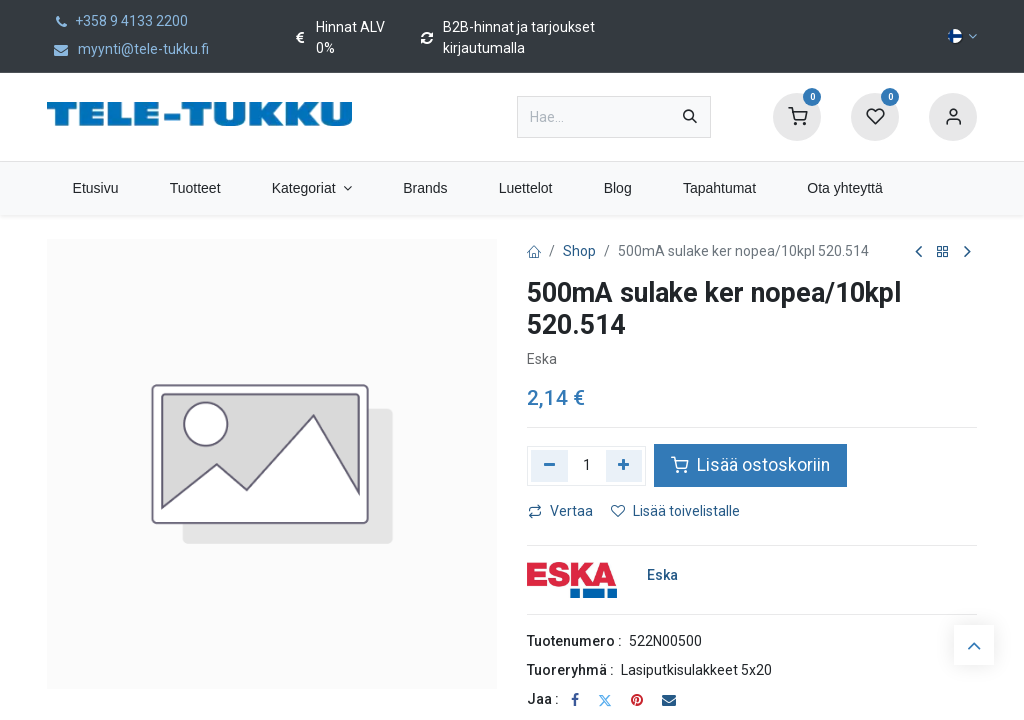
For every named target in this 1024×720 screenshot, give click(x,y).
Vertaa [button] (560, 511)
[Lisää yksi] (624, 466)
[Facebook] (575, 700)
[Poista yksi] (549, 466)
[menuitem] (95, 188)
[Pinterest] (637, 700)
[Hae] (690, 117)
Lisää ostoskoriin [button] (750, 465)
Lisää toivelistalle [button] (675, 511)
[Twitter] (605, 700)
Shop (579, 251)
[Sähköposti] (669, 700)
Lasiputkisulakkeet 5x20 (696, 670)
